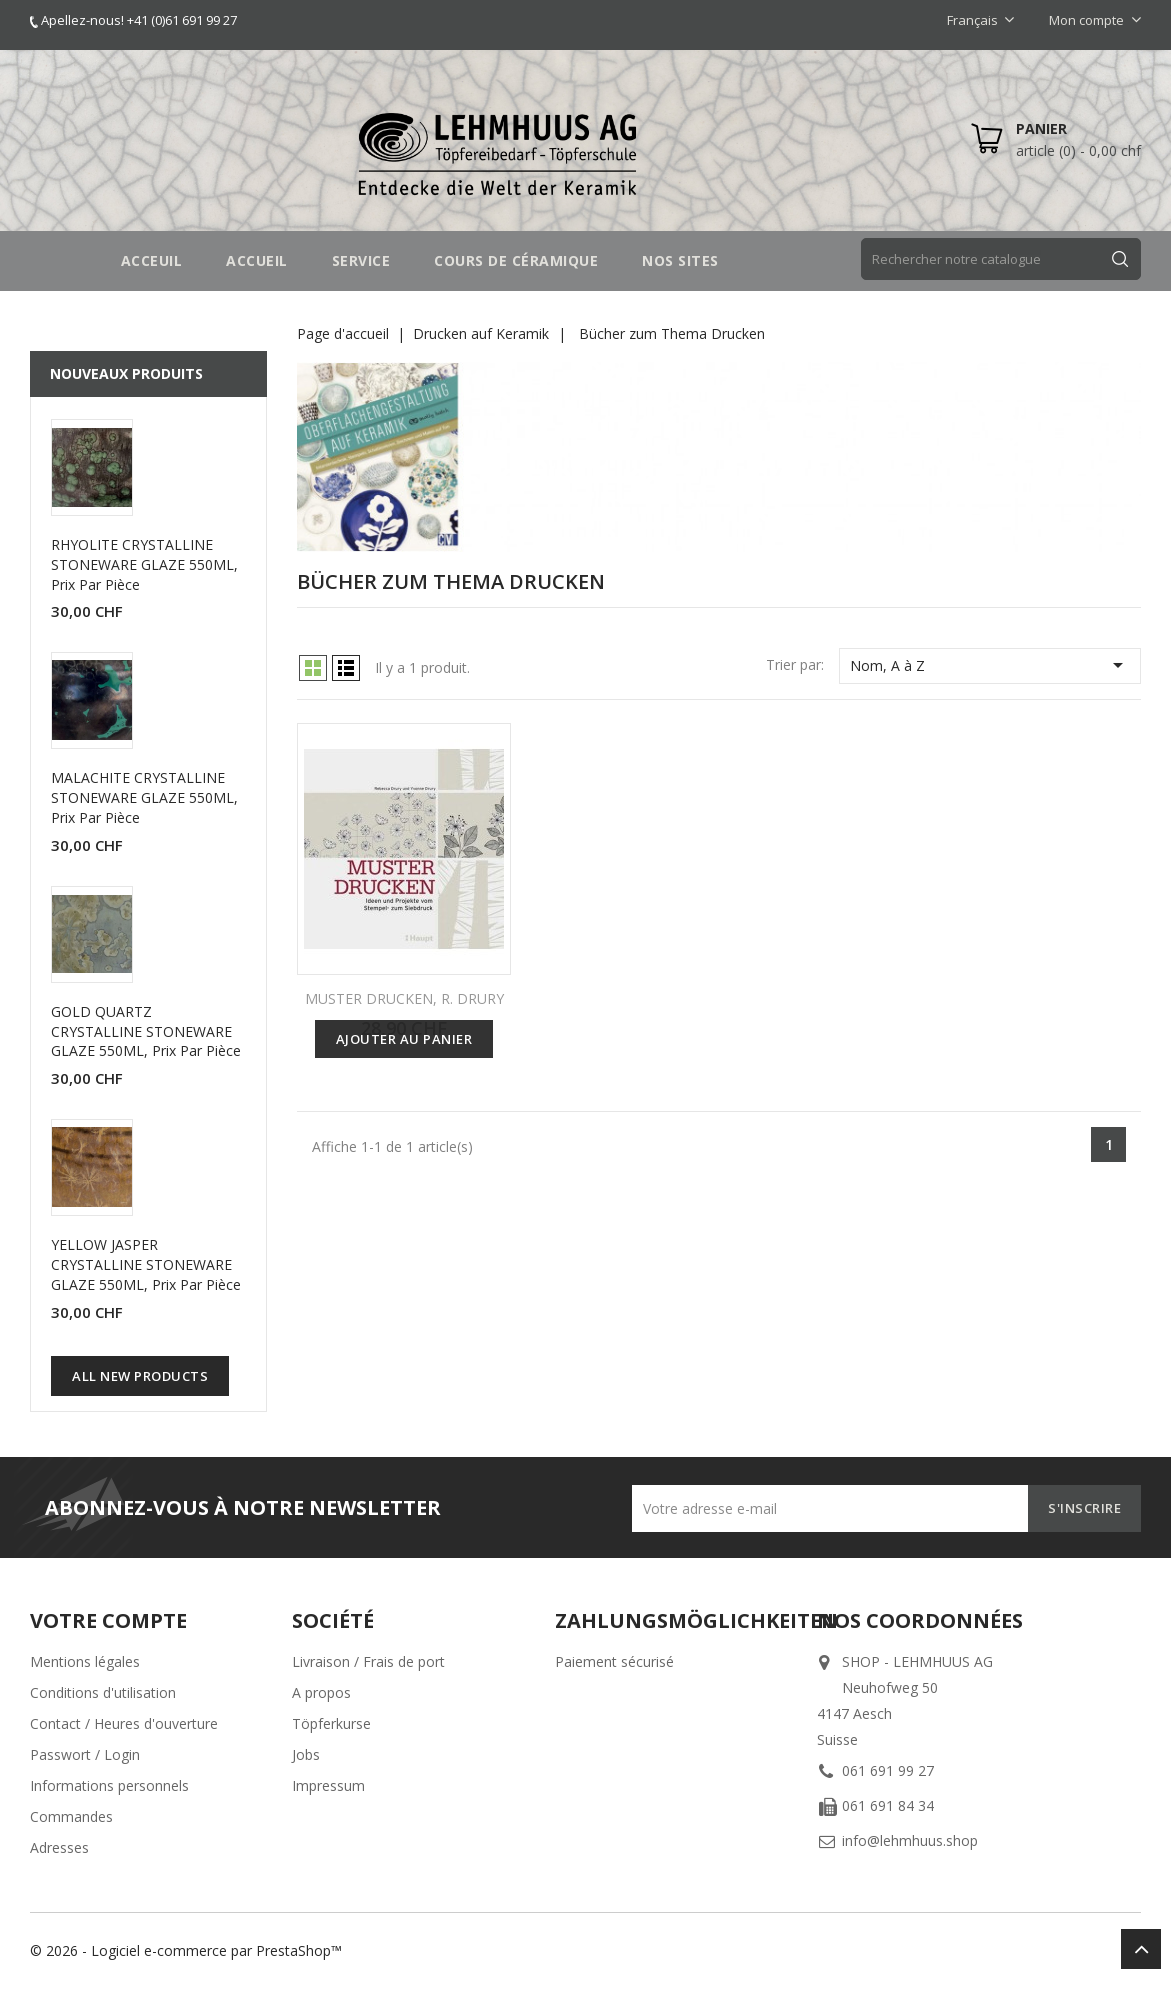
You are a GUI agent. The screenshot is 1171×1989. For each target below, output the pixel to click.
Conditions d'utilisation (103, 1692)
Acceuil (152, 260)
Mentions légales (85, 1661)
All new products (140, 1376)
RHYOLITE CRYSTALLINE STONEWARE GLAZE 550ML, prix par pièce (144, 564)
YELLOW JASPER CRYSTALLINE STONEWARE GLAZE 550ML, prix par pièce (146, 1264)
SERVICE (361, 260)
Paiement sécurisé (614, 1661)
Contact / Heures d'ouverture (124, 1723)
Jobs (306, 1754)
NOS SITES (680, 260)
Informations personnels (109, 1785)
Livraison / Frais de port (368, 1661)
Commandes (71, 1816)
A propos (321, 1692)
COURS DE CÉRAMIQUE (516, 260)
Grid (313, 668)
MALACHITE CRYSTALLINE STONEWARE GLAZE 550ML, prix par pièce (144, 797)
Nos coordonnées (920, 1620)
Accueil (257, 260)
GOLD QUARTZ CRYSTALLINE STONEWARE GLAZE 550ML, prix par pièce (146, 1031)
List (346, 668)
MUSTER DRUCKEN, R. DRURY (404, 998)
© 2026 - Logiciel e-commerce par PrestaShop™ (186, 1950)
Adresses (59, 1847)
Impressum (328, 1785)
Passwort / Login (85, 1754)
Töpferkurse (331, 1723)
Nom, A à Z (990, 665)
